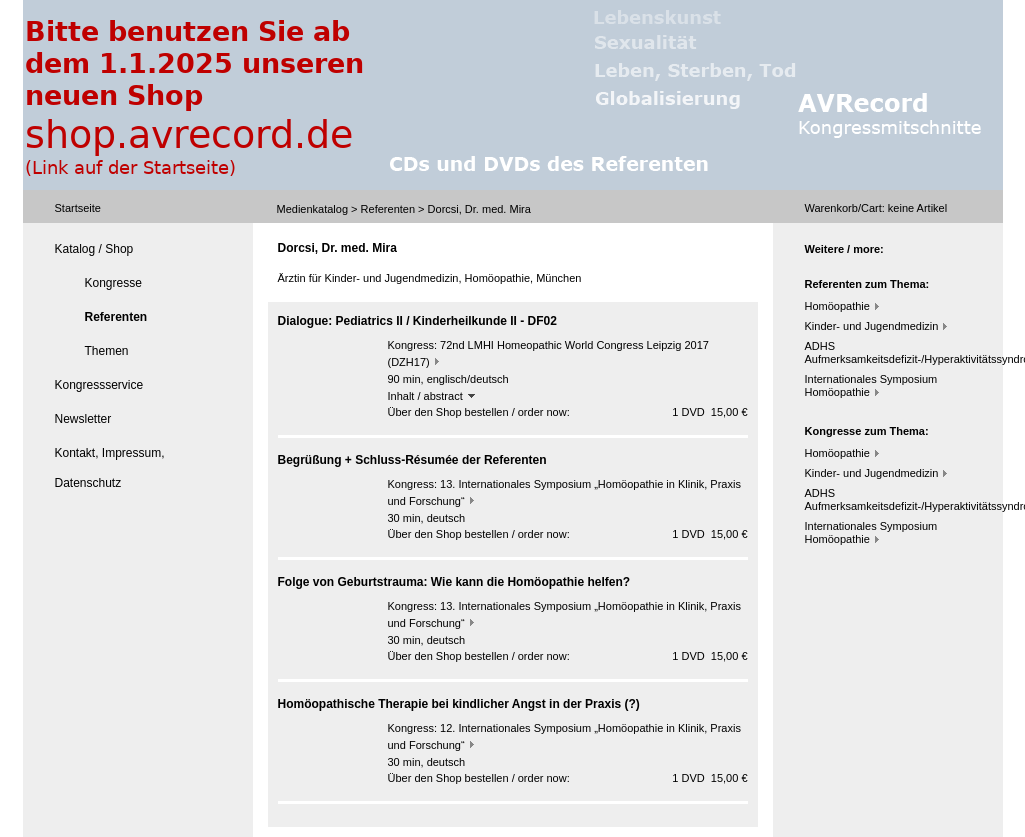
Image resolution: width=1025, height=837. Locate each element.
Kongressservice (99, 385)
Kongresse (113, 283)
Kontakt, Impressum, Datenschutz (110, 468)
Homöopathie (837, 306)
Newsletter (83, 419)
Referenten (388, 209)
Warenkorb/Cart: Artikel (876, 208)
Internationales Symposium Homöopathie (871, 385)
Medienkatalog (313, 209)
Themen (107, 351)
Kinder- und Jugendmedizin (872, 326)
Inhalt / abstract (431, 396)
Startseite (78, 208)
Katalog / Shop (94, 249)
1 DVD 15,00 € (709, 412)
